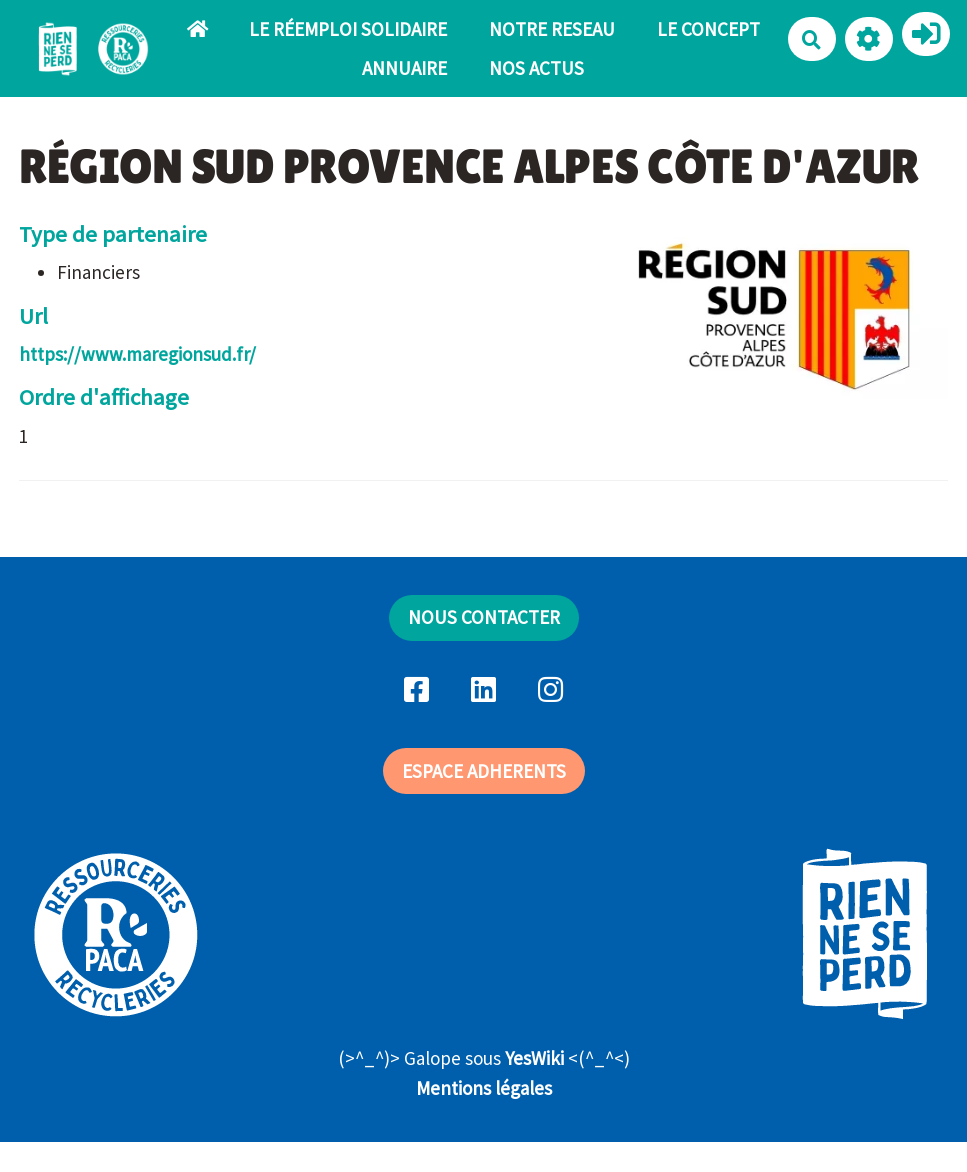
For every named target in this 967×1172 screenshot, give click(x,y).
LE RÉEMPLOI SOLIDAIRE (348, 29)
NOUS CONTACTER (484, 617)
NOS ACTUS (536, 68)
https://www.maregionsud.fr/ (137, 354)
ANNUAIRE (404, 68)
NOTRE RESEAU (552, 29)
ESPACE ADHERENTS (484, 771)
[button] (869, 39)
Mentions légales (484, 1088)
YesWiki (534, 1058)
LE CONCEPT (708, 29)
